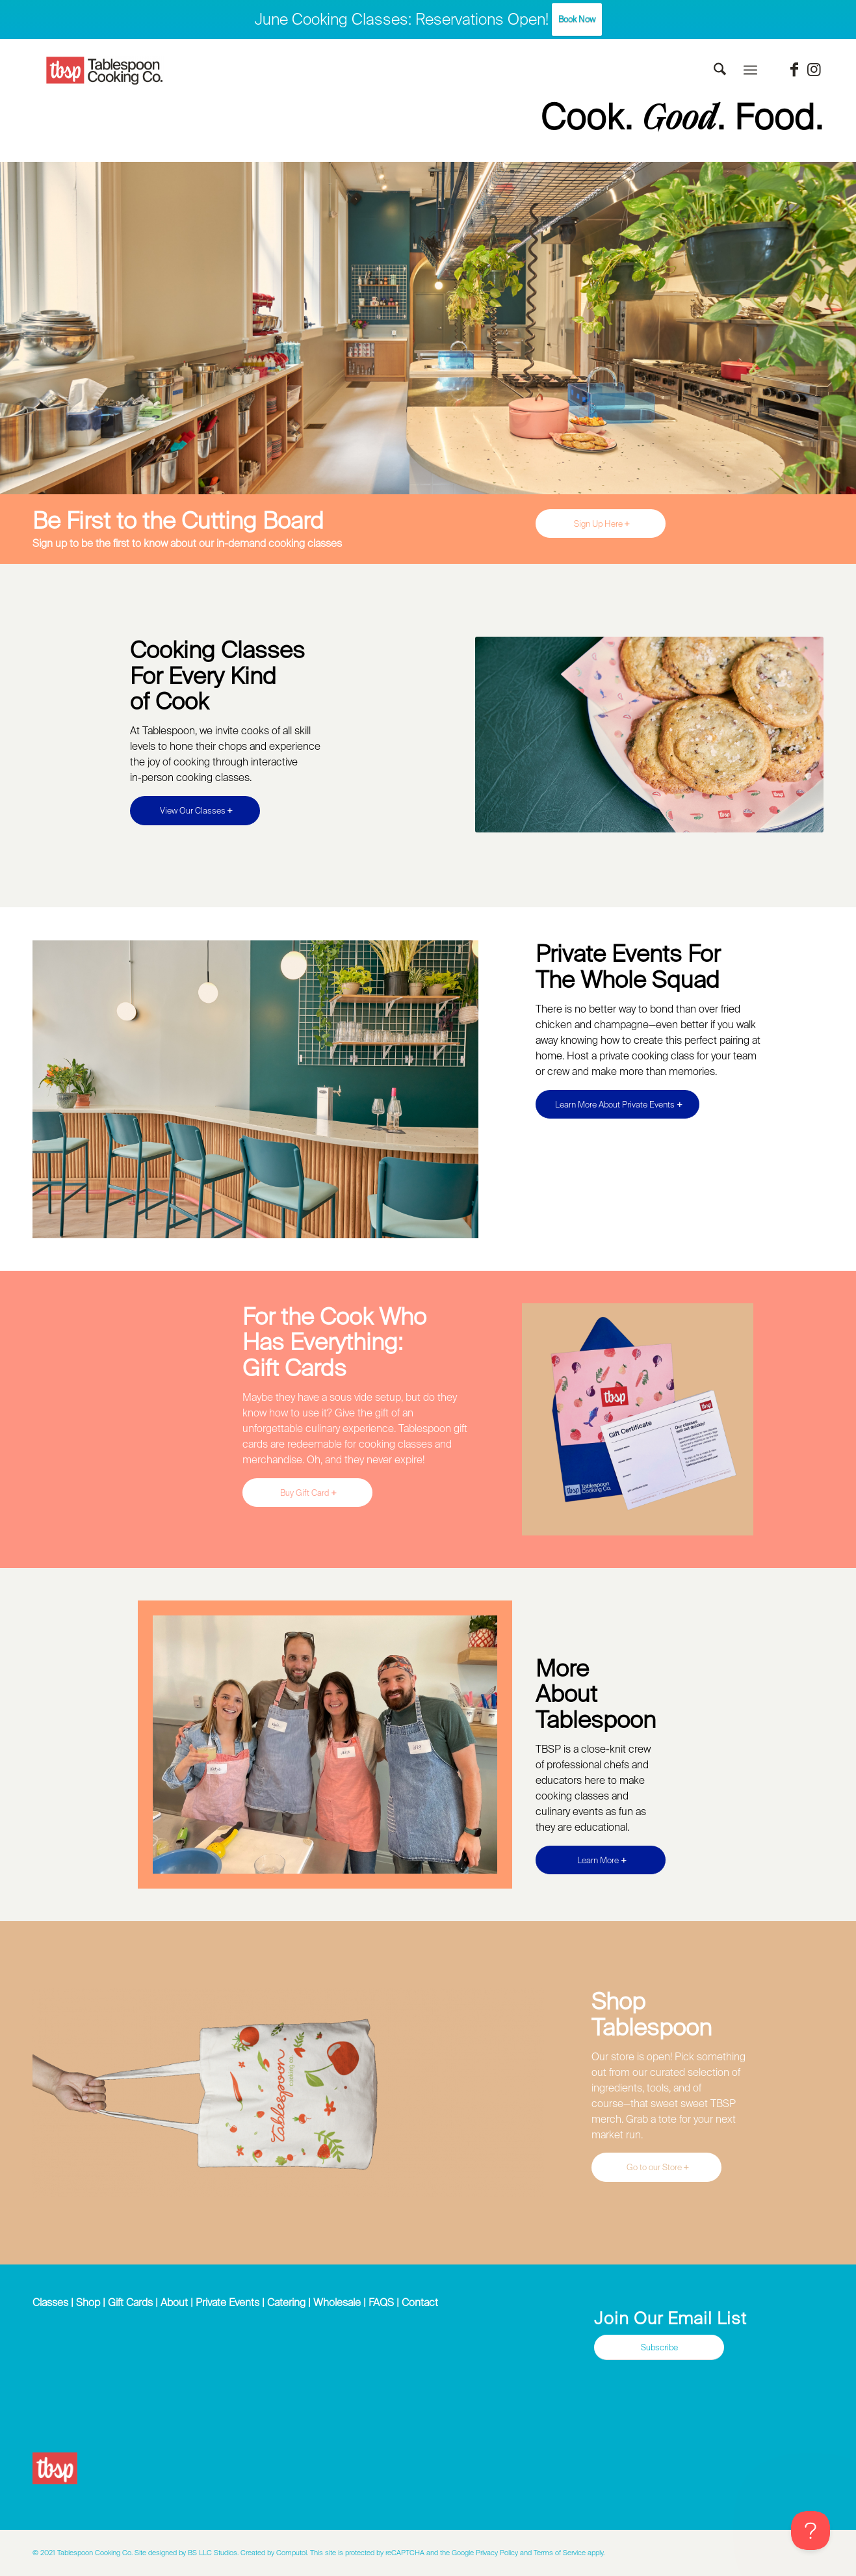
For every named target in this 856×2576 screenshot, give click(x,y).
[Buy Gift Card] (307, 1492)
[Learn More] (601, 1860)
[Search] (719, 70)
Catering (286, 2302)
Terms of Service (560, 2552)
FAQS (381, 2302)
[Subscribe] (659, 2347)
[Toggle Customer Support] (810, 2530)
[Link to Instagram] (814, 69)
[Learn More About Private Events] (617, 1104)
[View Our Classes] (195, 810)
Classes (50, 2302)
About (174, 2302)
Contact (420, 2302)
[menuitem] (719, 70)
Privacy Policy (497, 2552)
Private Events (227, 2302)
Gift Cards (130, 2302)
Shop (88, 2302)
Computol (291, 2552)
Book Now (576, 19)
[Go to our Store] (656, 2167)
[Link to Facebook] (794, 69)
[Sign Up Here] (601, 523)
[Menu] (750, 70)
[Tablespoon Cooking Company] (104, 71)
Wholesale (337, 2302)
